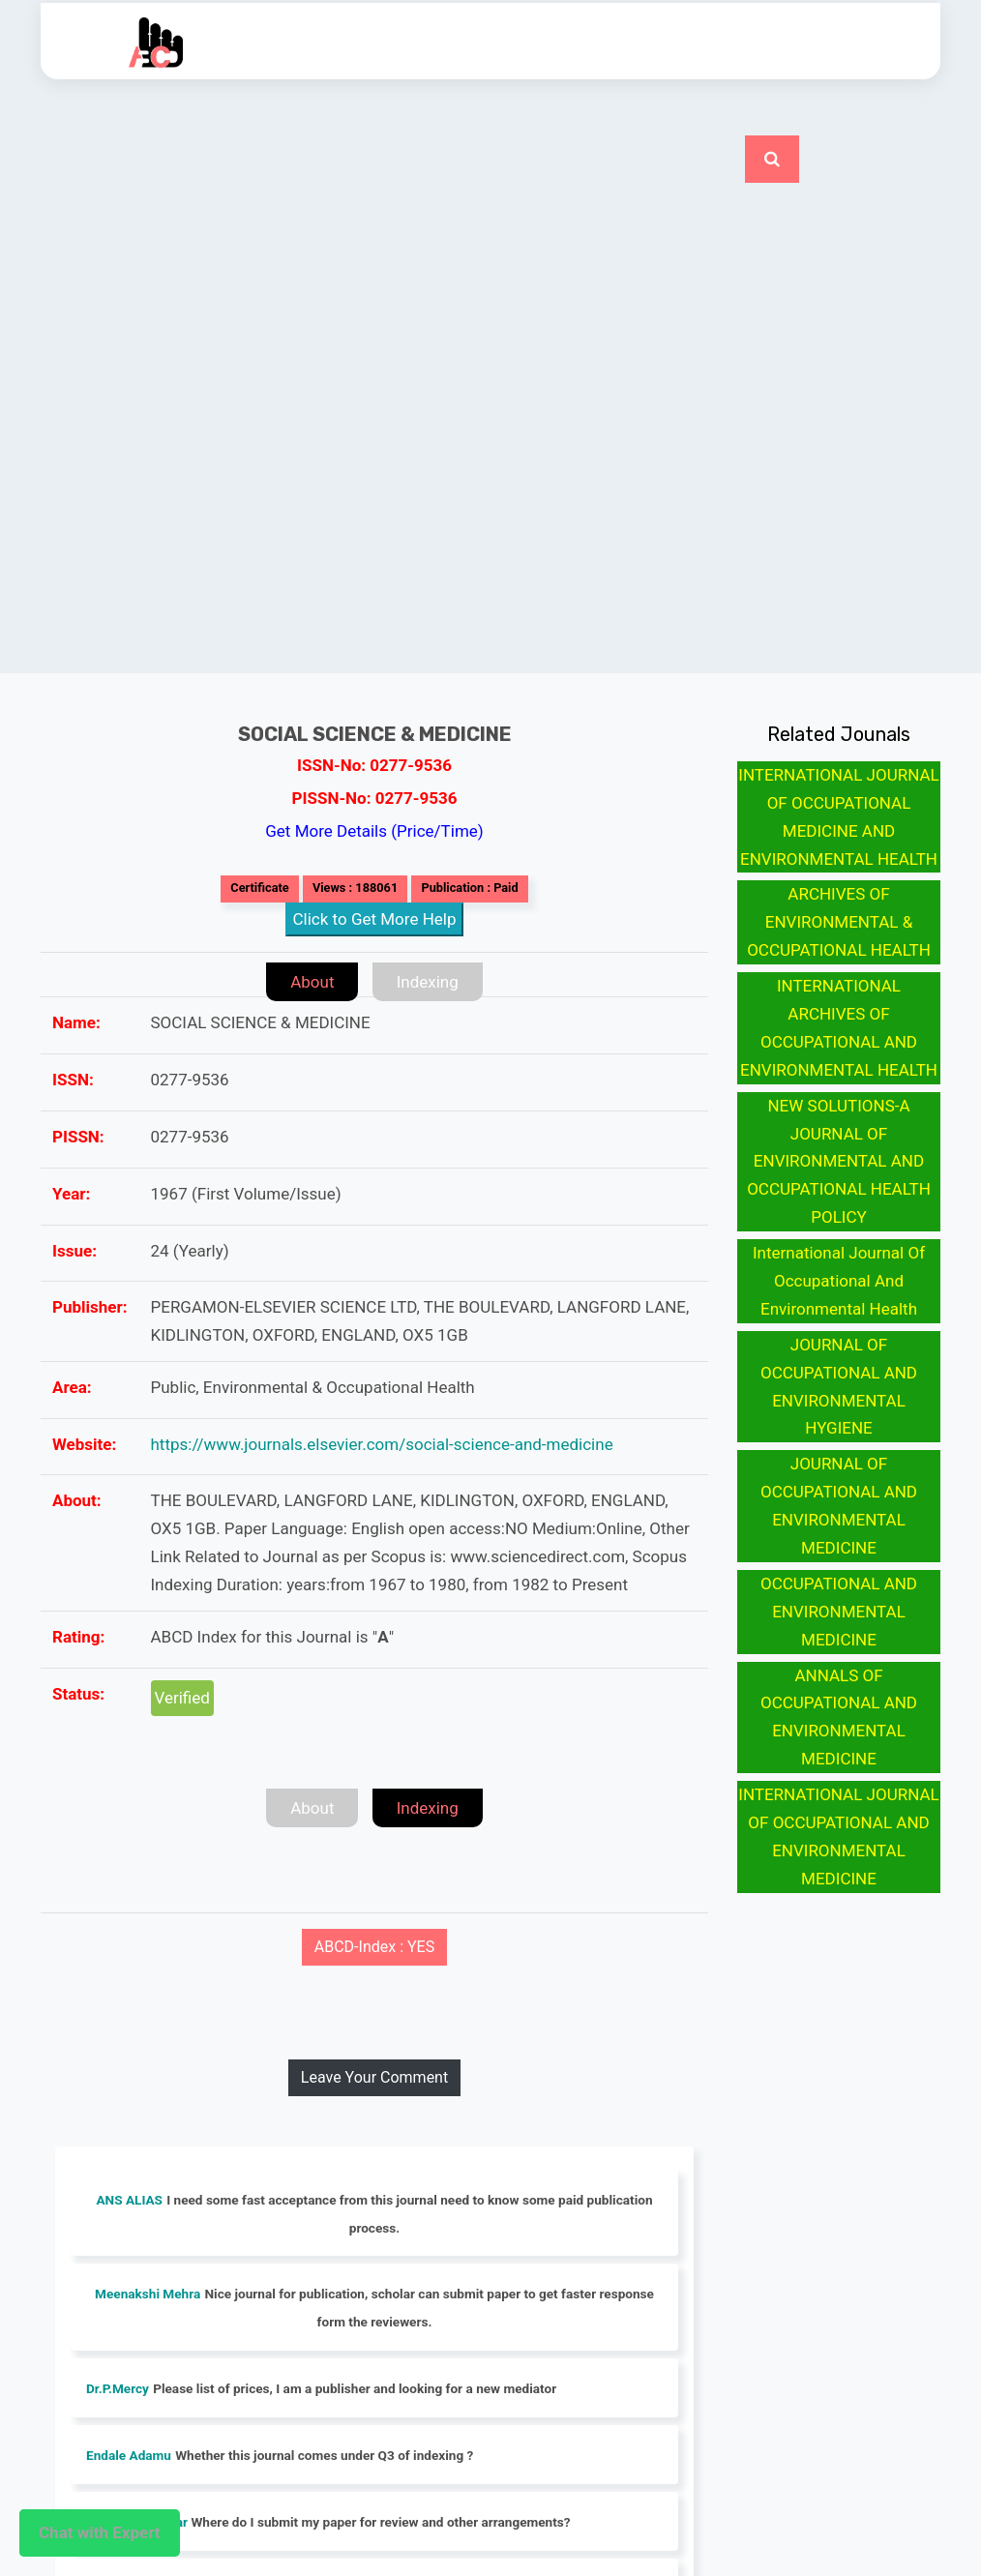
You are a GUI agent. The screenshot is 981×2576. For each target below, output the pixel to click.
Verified (182, 1697)
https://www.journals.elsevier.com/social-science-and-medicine (382, 1444)
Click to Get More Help (375, 919)
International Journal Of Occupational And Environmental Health (839, 1280)
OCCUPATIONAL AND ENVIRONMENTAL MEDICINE (838, 1611)
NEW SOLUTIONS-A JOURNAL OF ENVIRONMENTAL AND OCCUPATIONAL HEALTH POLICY (839, 1162)
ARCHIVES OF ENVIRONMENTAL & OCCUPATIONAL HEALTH (839, 922)
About (312, 982)
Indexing (428, 982)
